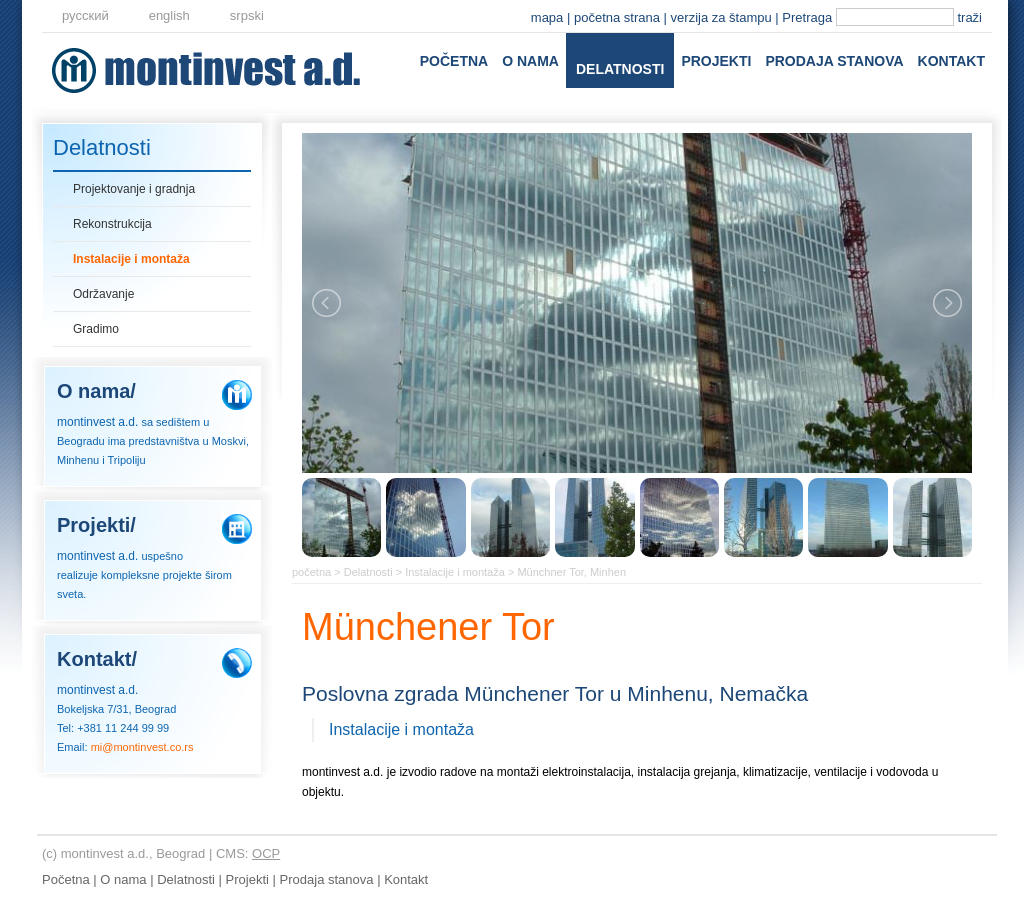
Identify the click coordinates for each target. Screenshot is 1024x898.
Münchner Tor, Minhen (571, 572)
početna (311, 572)
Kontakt (951, 61)
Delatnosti (620, 69)
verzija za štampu (721, 17)
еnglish (169, 15)
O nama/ (96, 391)
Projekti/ (96, 525)
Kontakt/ (97, 659)
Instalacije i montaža (131, 259)
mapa (547, 17)
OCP (266, 853)
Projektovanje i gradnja (134, 189)
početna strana (617, 17)
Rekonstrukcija (112, 224)
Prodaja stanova (834, 61)
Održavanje (103, 294)
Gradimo (96, 329)
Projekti (716, 61)
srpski (247, 15)
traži (969, 17)
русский (85, 15)
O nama (530, 61)
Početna (454, 61)
